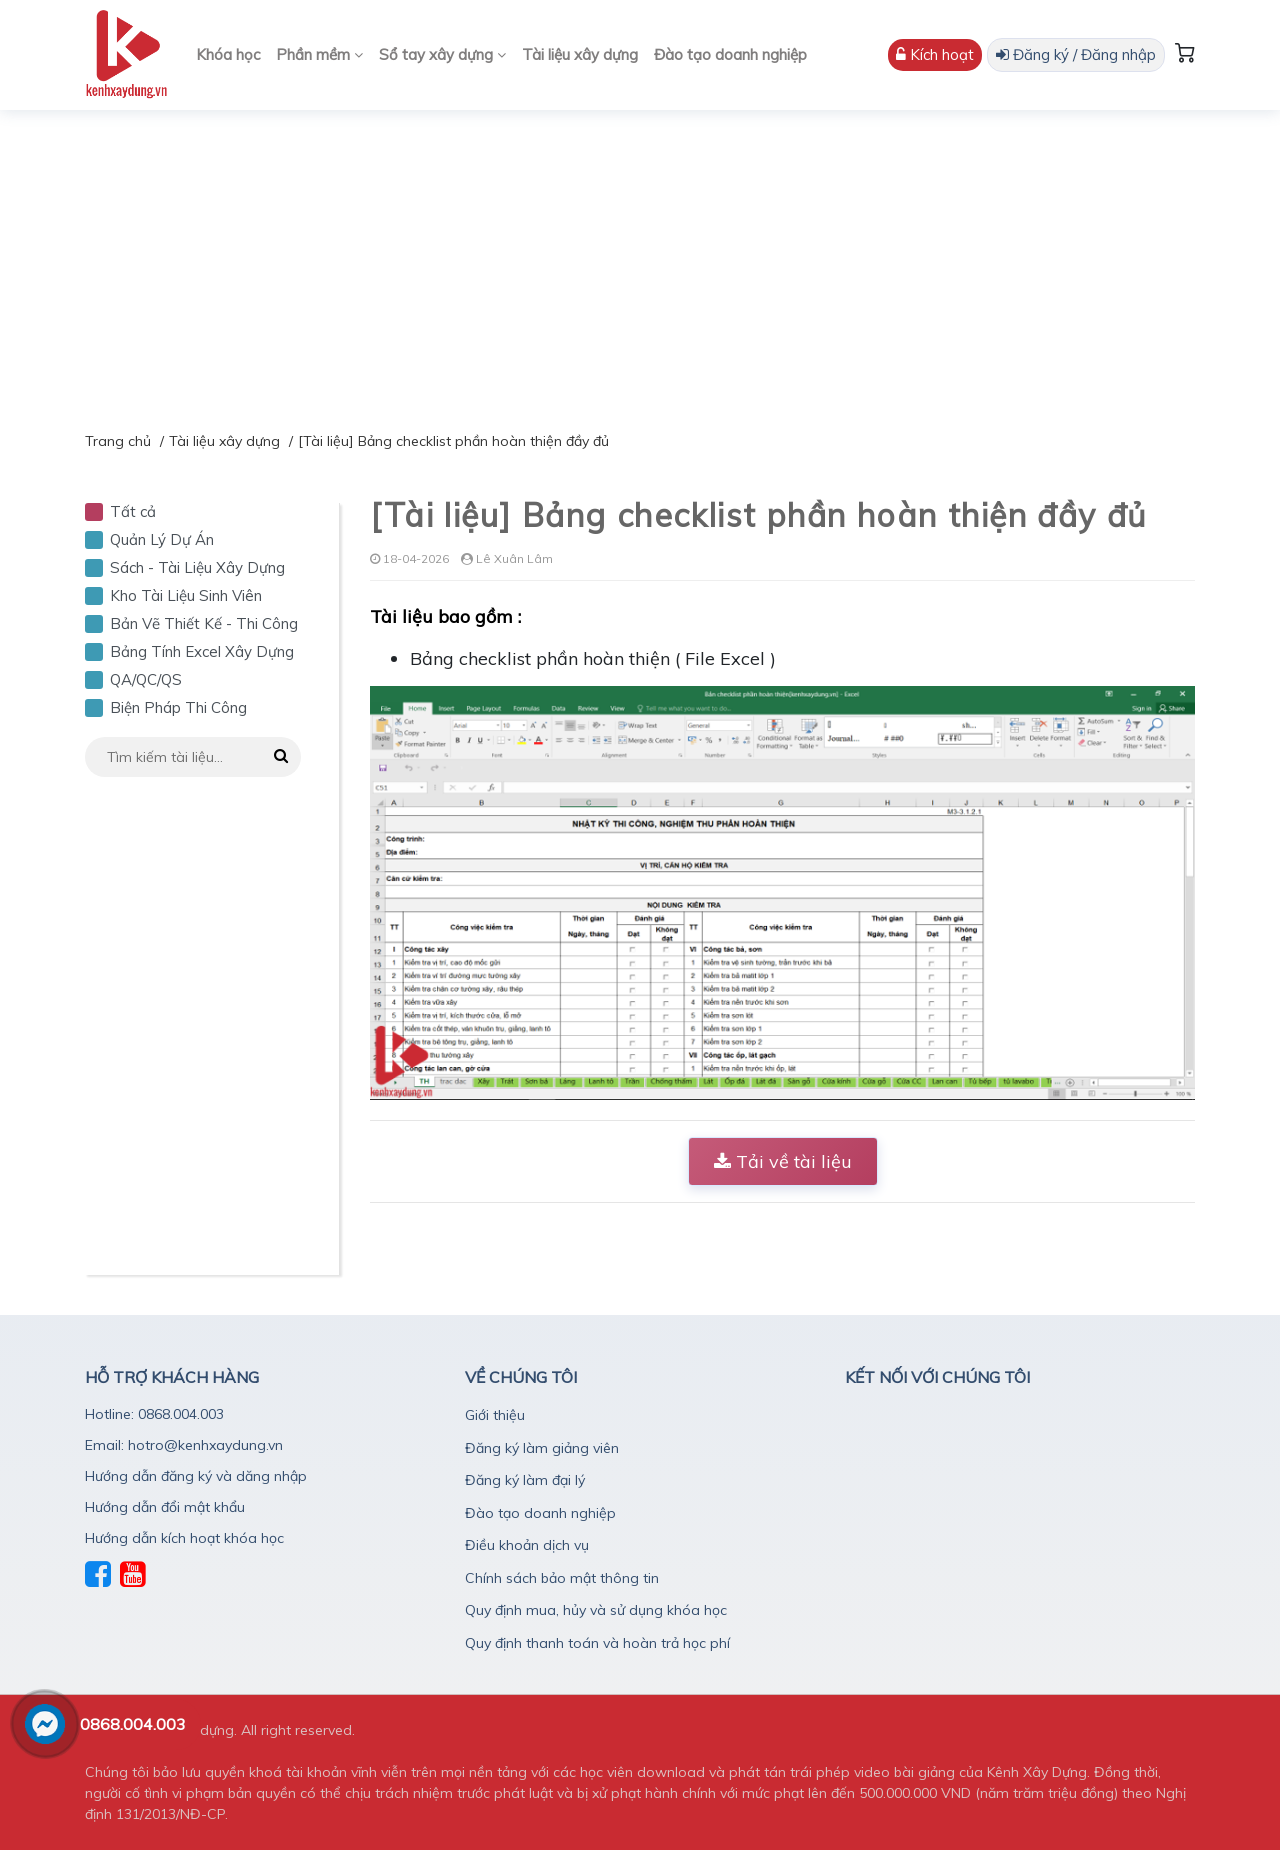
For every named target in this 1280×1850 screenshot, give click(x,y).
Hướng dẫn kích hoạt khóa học (184, 1538)
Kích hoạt (935, 54)
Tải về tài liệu (783, 1161)
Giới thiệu (495, 1415)
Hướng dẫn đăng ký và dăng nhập (196, 1476)
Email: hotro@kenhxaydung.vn (184, 1445)
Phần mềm (319, 54)
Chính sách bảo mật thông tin (562, 1578)
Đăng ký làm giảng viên (542, 1448)
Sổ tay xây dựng (442, 54)
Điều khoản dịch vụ (527, 1545)
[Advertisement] (640, 260)
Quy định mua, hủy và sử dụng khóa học (596, 1610)
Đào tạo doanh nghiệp (730, 54)
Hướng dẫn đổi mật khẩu (165, 1507)
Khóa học (228, 54)
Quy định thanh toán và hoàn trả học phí (597, 1643)
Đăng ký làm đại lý (525, 1480)
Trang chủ (118, 441)
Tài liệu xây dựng (580, 54)
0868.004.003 (133, 1724)
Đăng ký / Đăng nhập (1076, 54)
